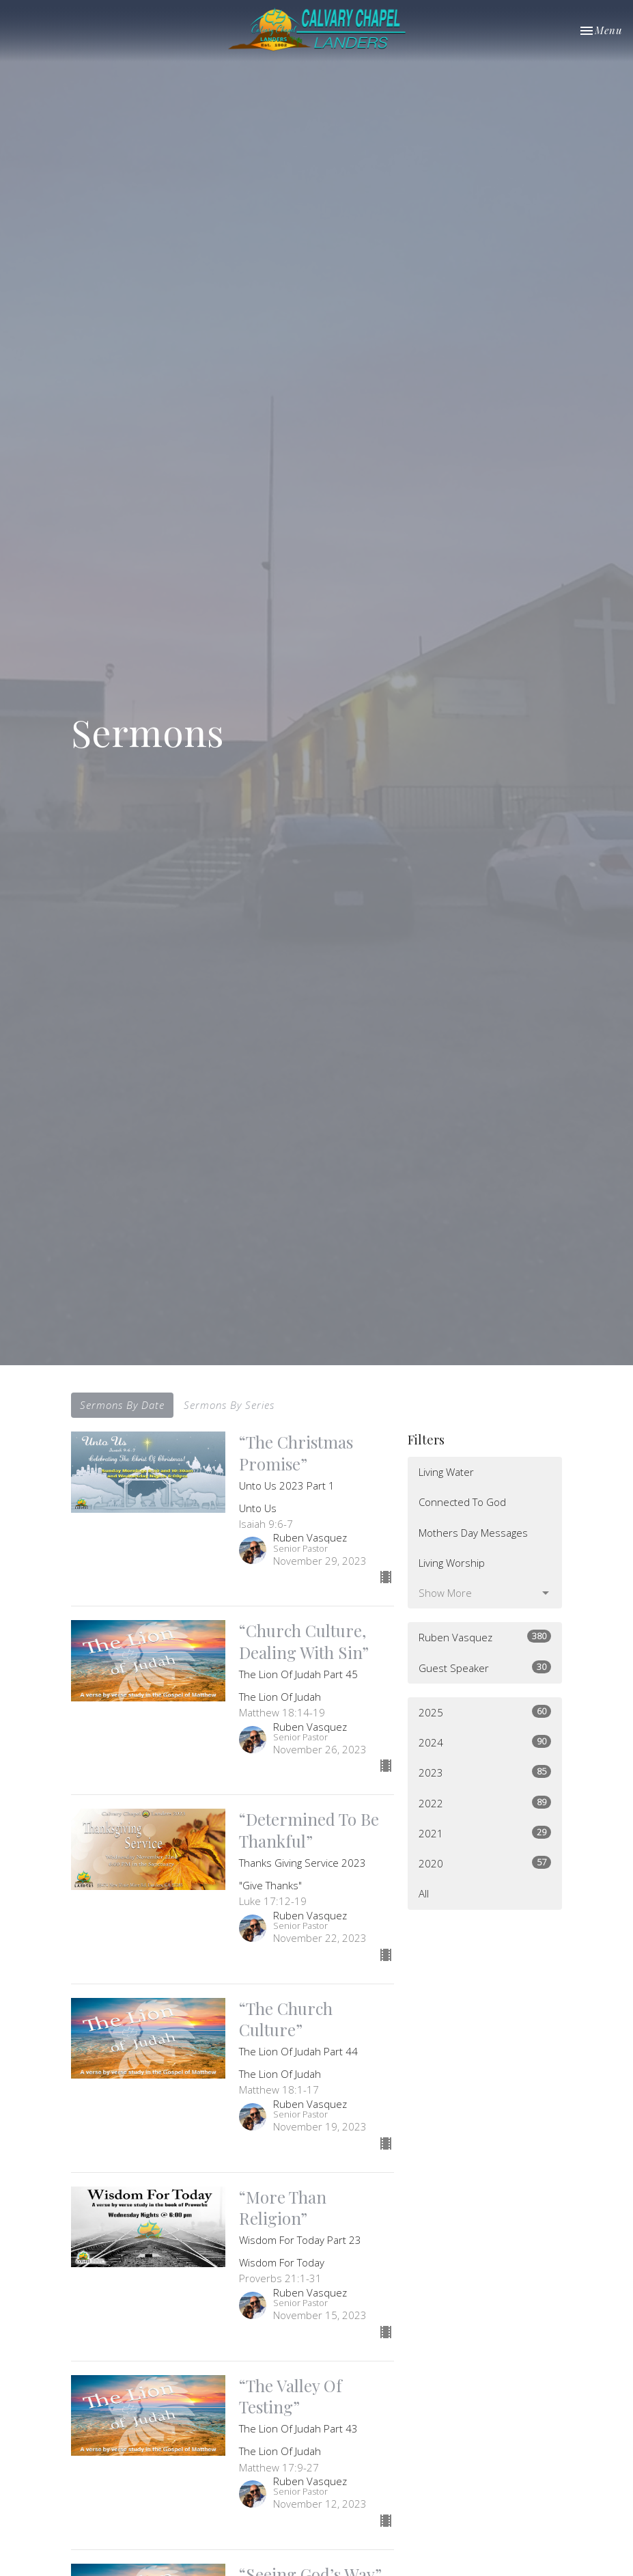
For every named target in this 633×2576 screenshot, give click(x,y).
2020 (485, 1863)
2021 (485, 1833)
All (424, 1893)
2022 (485, 1803)
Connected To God (462, 1502)
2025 (485, 1712)
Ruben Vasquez (485, 1637)
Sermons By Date (122, 1405)
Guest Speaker (485, 1667)
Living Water (446, 1472)
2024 (485, 1742)
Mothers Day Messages (473, 1532)
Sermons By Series (229, 1405)
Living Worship (452, 1563)
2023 (485, 1772)
